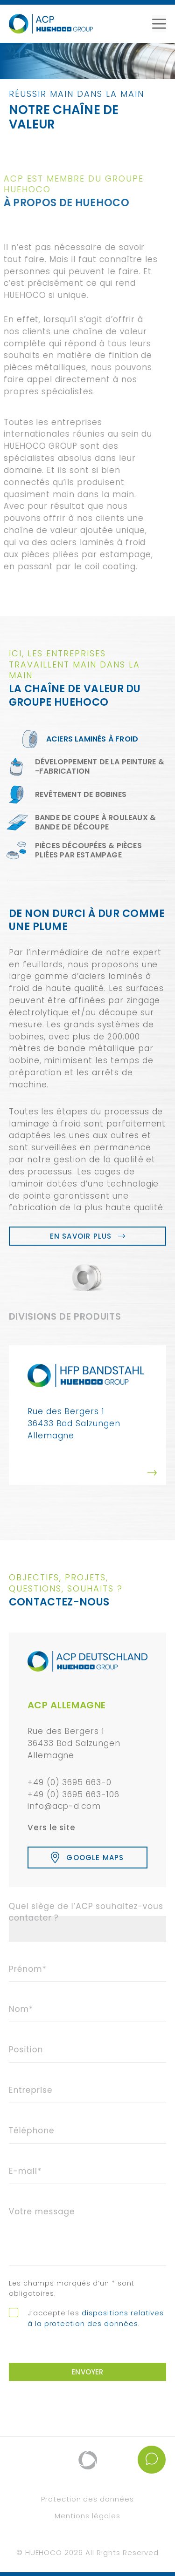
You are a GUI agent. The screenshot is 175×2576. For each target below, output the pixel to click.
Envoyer (87, 2372)
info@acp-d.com (64, 1806)
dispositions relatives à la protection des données (96, 2318)
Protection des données (87, 2499)
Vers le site (52, 1827)
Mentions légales (87, 2516)
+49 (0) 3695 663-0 (70, 1782)
